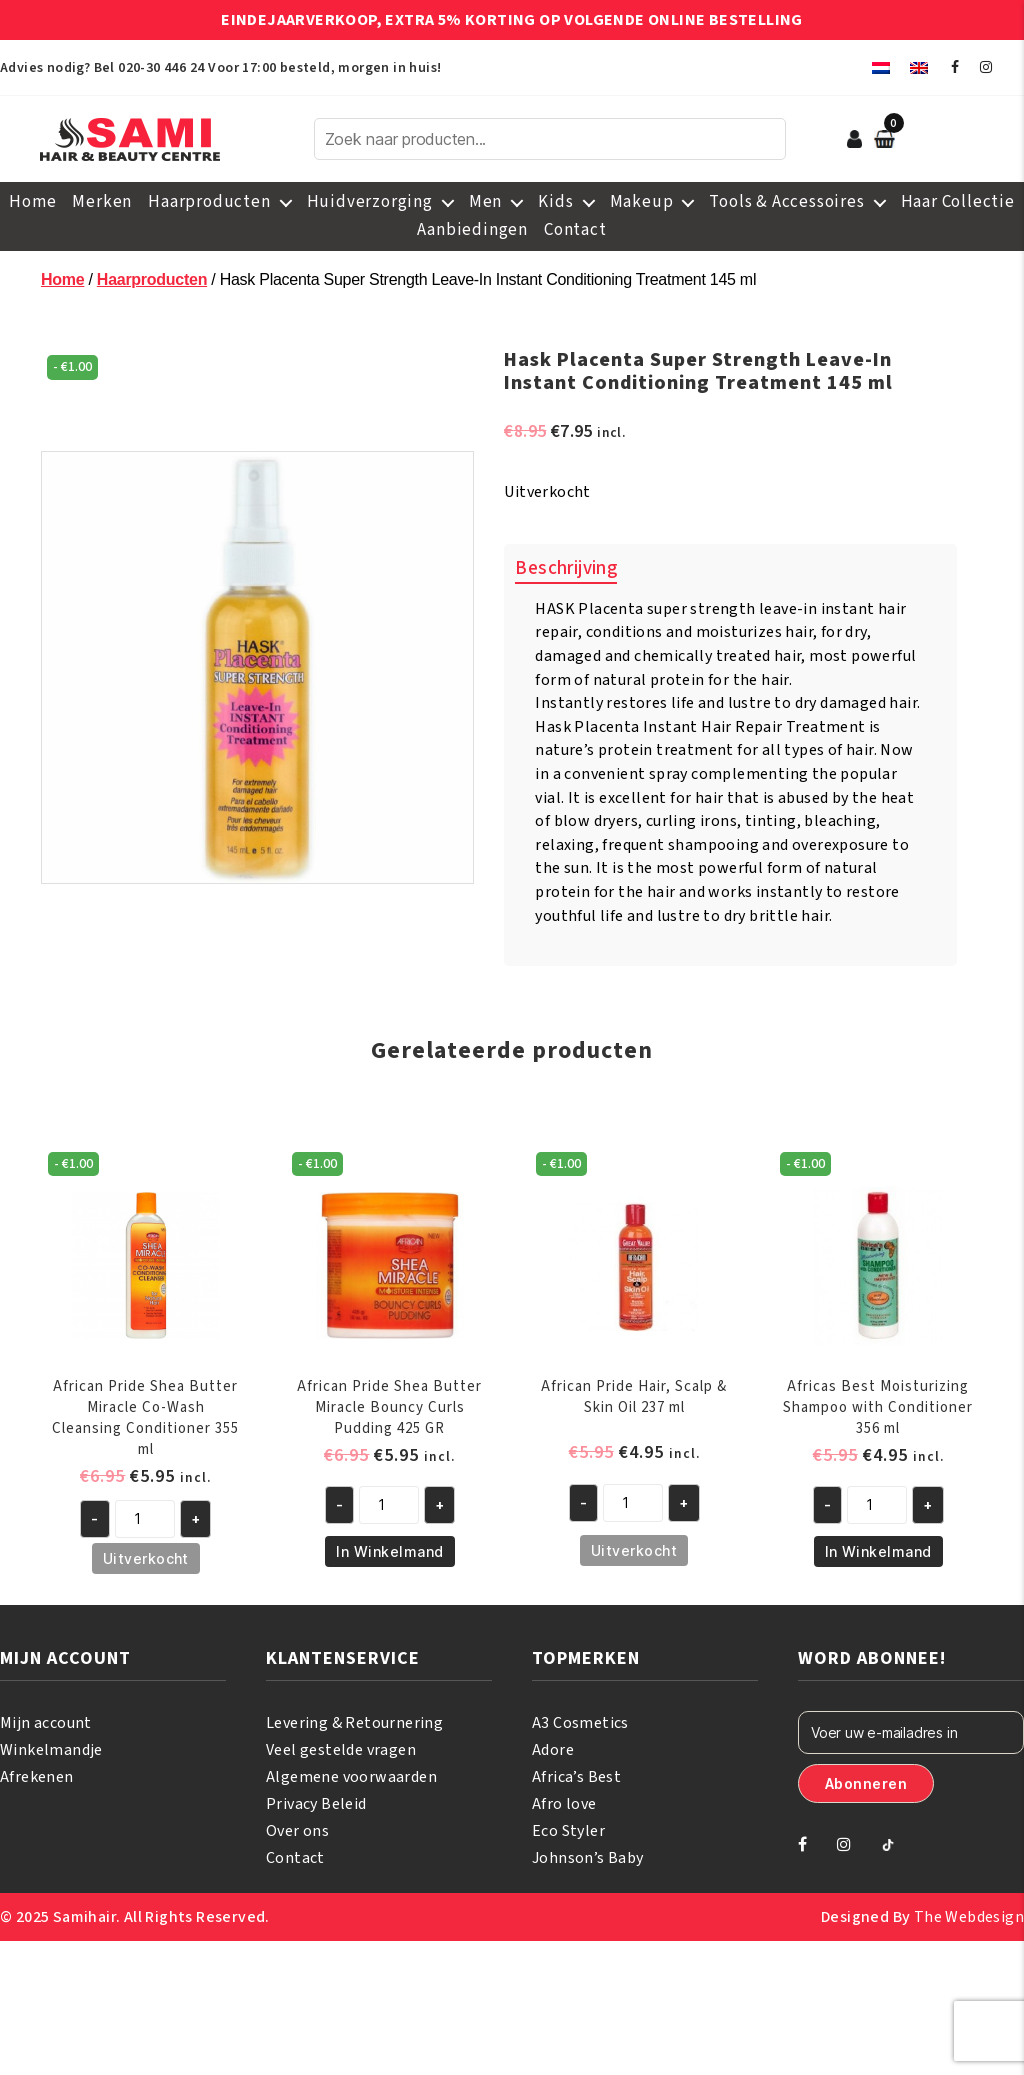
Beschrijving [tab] (566, 568)
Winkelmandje (51, 1750)
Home (32, 202)
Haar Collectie (958, 202)
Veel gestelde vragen (341, 1750)
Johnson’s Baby (588, 1858)
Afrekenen (37, 1777)
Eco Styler (568, 1831)
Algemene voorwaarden (351, 1777)
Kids (555, 202)
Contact (575, 230)
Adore (553, 1750)
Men (485, 202)
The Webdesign (969, 1917)
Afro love (564, 1804)
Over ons (297, 1831)
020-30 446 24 (161, 68)
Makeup (642, 202)
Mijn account (46, 1723)
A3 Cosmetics (580, 1723)
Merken (102, 202)
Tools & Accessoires (786, 202)
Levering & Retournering (354, 1723)
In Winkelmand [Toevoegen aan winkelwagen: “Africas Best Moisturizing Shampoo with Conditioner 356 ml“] (878, 1551)
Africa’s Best (576, 1777)
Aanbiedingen (472, 230)
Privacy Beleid (316, 1804)
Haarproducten (209, 202)
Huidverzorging (370, 202)
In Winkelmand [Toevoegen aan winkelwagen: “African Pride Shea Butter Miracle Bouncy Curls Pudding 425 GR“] (389, 1551)
